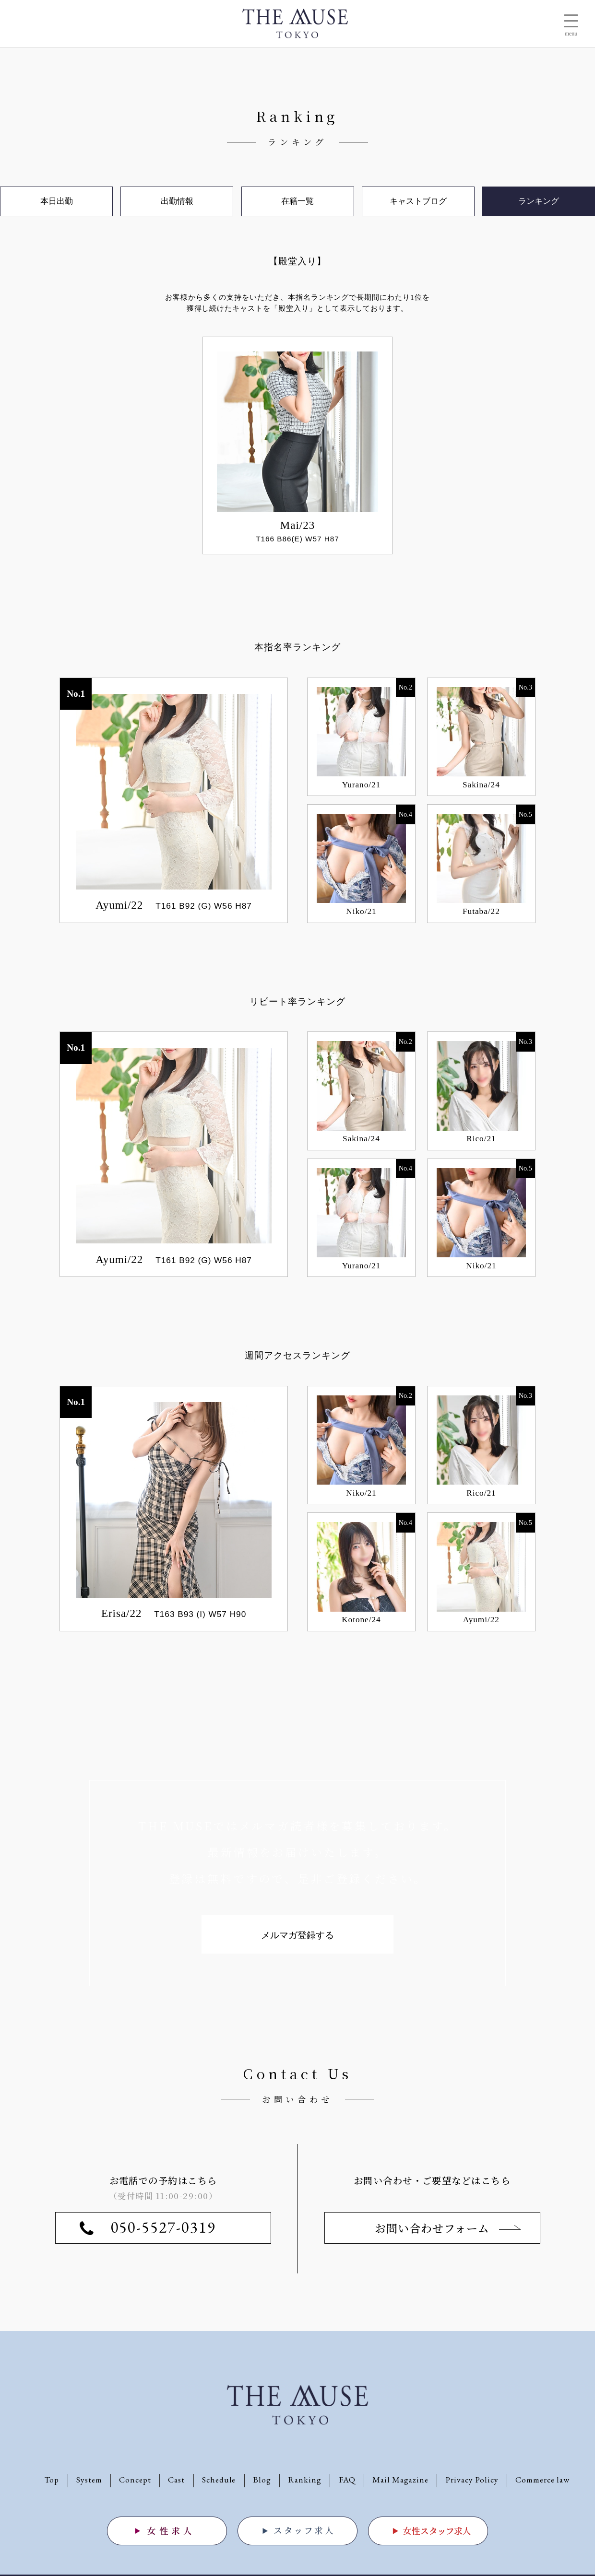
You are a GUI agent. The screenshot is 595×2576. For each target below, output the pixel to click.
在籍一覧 (297, 201)
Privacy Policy (471, 2479)
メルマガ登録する (297, 1935)
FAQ (347, 2479)
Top (52, 2479)
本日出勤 (56, 201)
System (89, 2479)
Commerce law (542, 2479)
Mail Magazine (400, 2479)
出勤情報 (177, 201)
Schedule (219, 2479)
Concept (135, 2479)
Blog (262, 2479)
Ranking (304, 2479)
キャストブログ (418, 201)
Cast (176, 2479)
